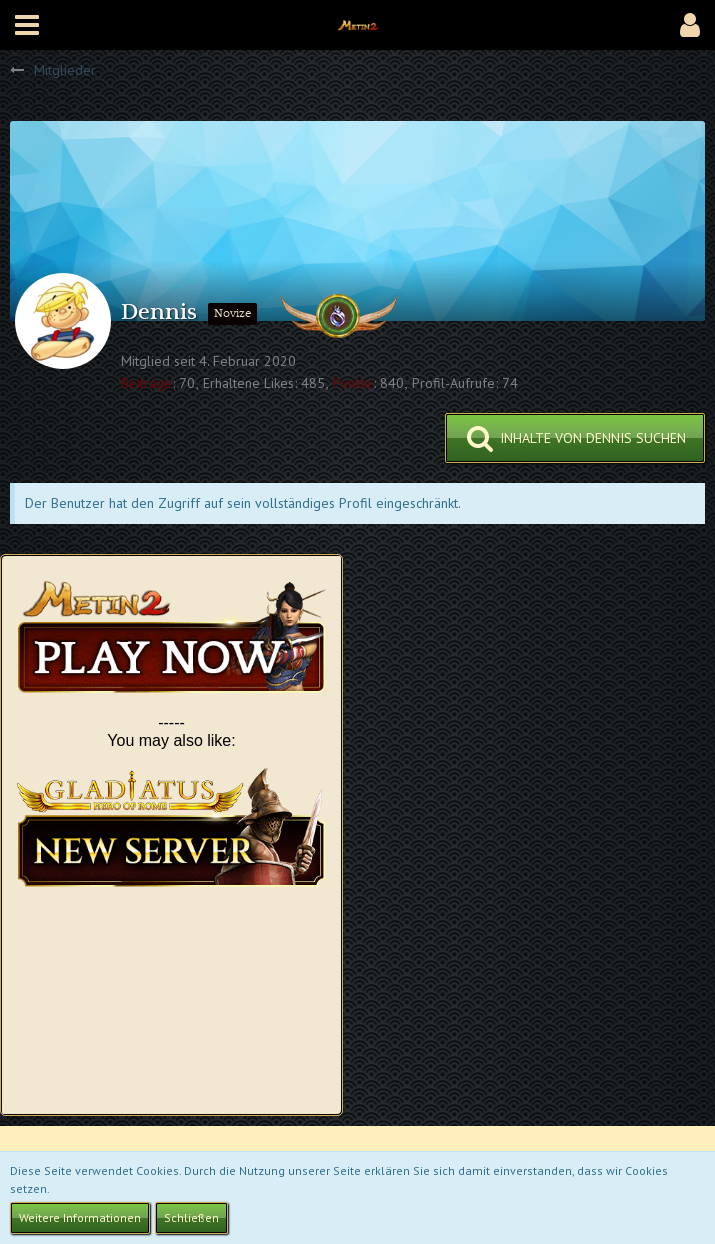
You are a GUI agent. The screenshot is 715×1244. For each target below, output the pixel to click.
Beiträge (146, 383)
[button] (27, 25)
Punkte (353, 383)
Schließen (191, 1217)
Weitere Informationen (80, 1217)
